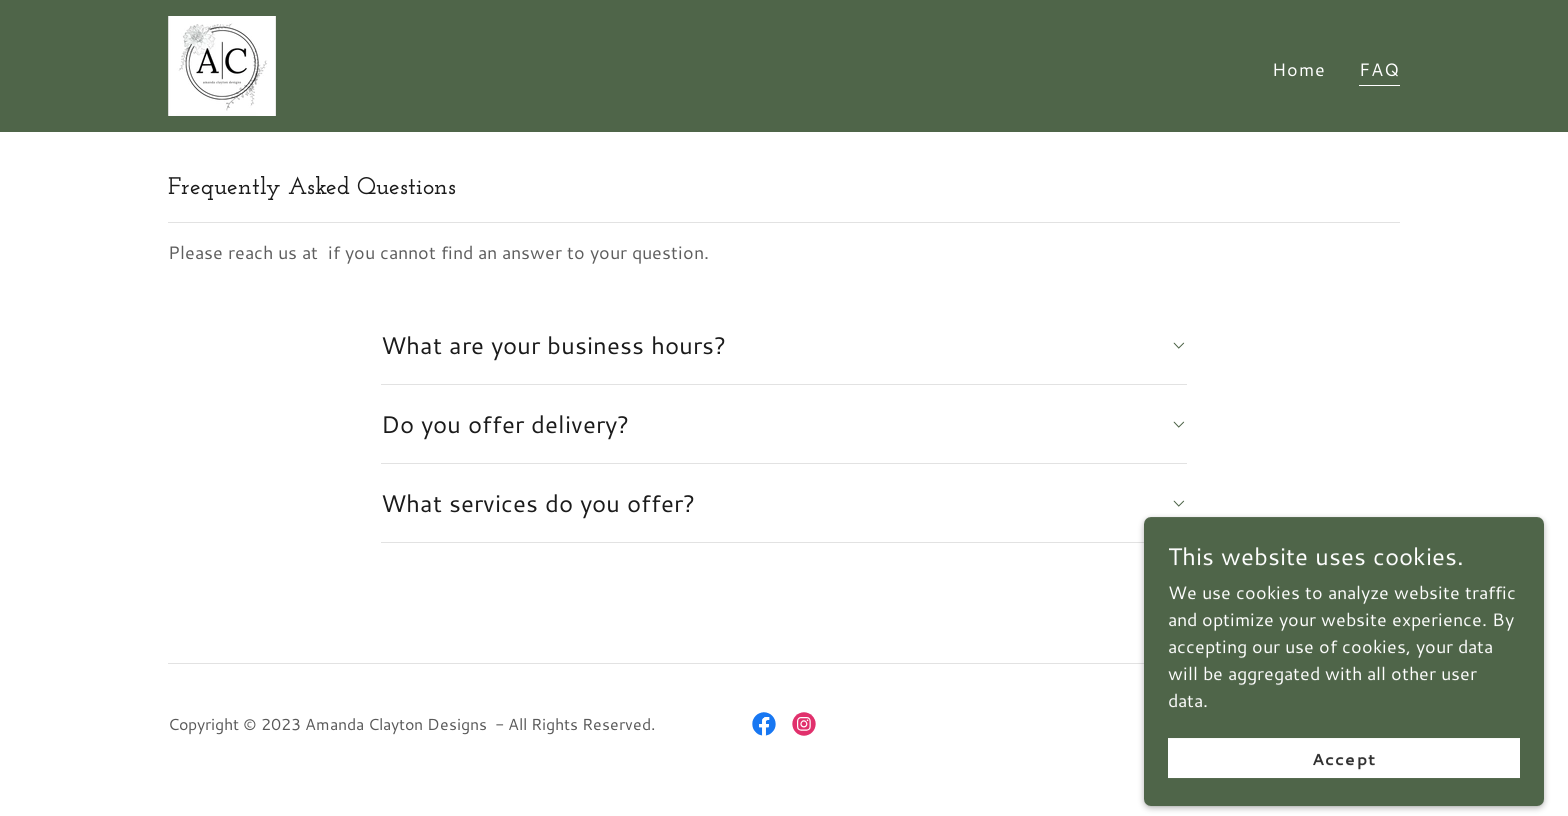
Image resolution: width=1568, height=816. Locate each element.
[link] (222, 63)
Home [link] (1299, 69)
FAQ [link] (1379, 69)
